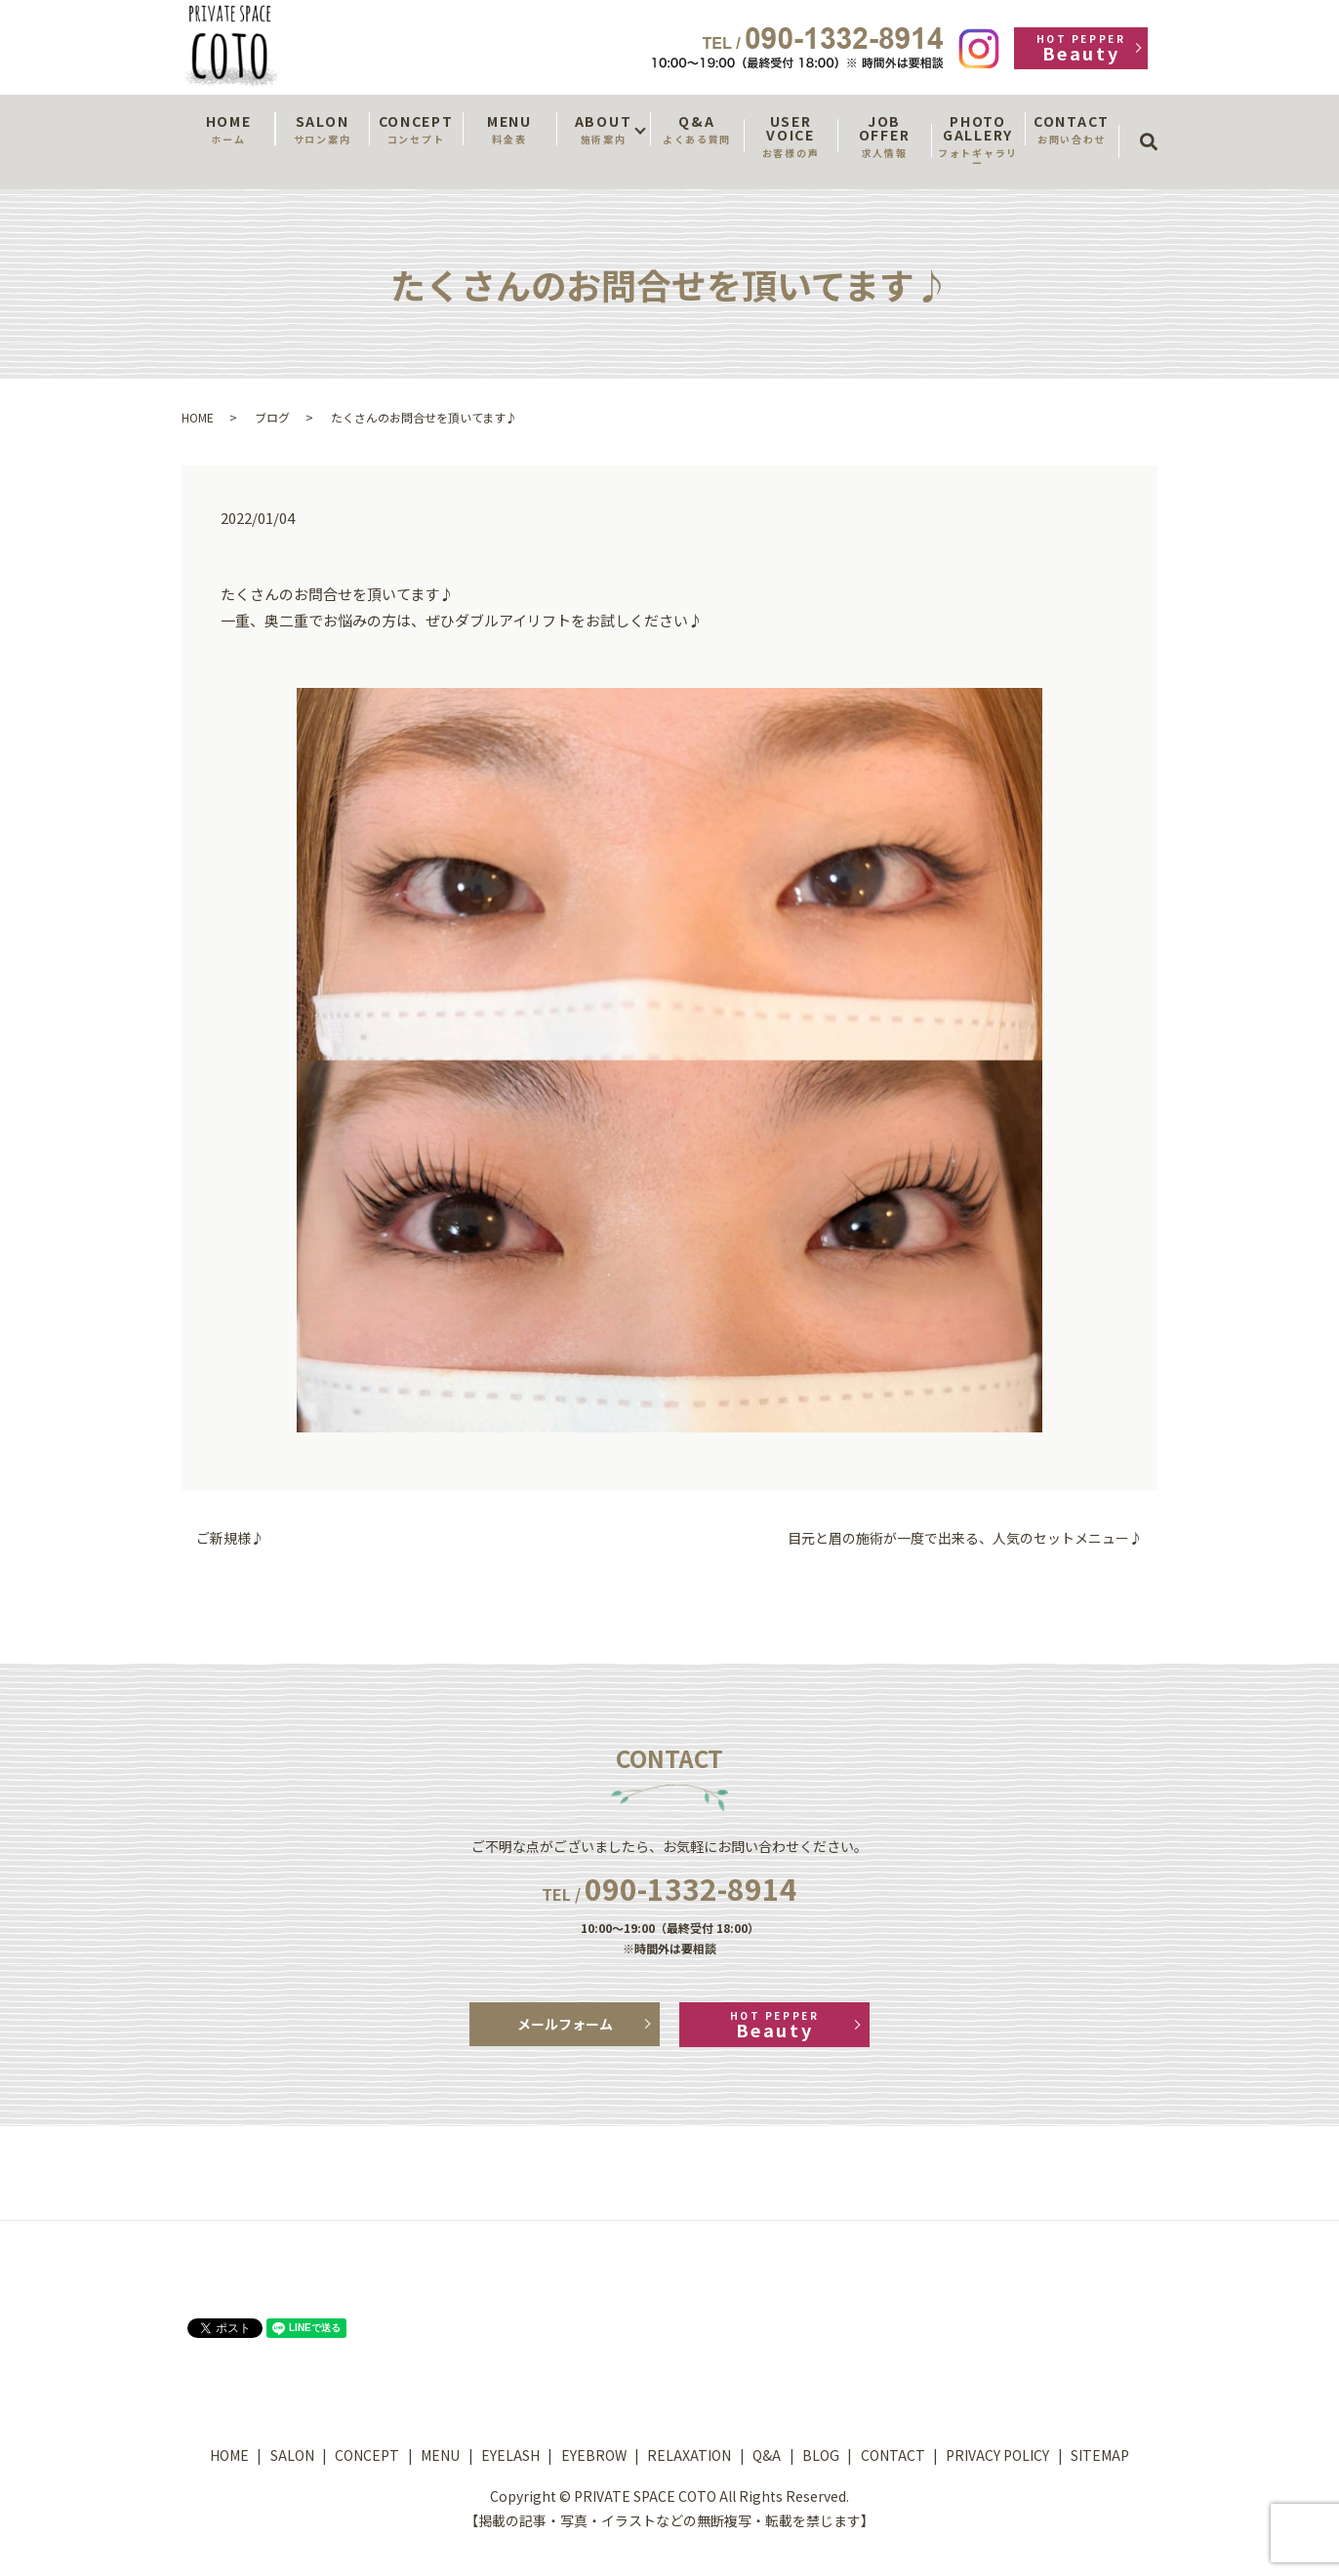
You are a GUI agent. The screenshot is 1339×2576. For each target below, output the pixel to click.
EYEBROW (594, 2455)
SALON (322, 128)
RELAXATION (689, 2455)
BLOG (820, 2455)
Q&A (697, 128)
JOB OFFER (884, 135)
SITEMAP (1100, 2455)
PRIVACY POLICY (997, 2455)
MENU (509, 128)
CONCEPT (416, 128)
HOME (228, 128)
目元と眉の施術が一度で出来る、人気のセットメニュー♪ (965, 1538)
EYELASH (510, 2455)
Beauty (1081, 48)
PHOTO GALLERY (978, 140)
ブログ (272, 417)
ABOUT (603, 128)
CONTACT (1072, 128)
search (1155, 124)
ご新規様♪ (230, 1538)
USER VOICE (790, 135)
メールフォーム (565, 2023)
